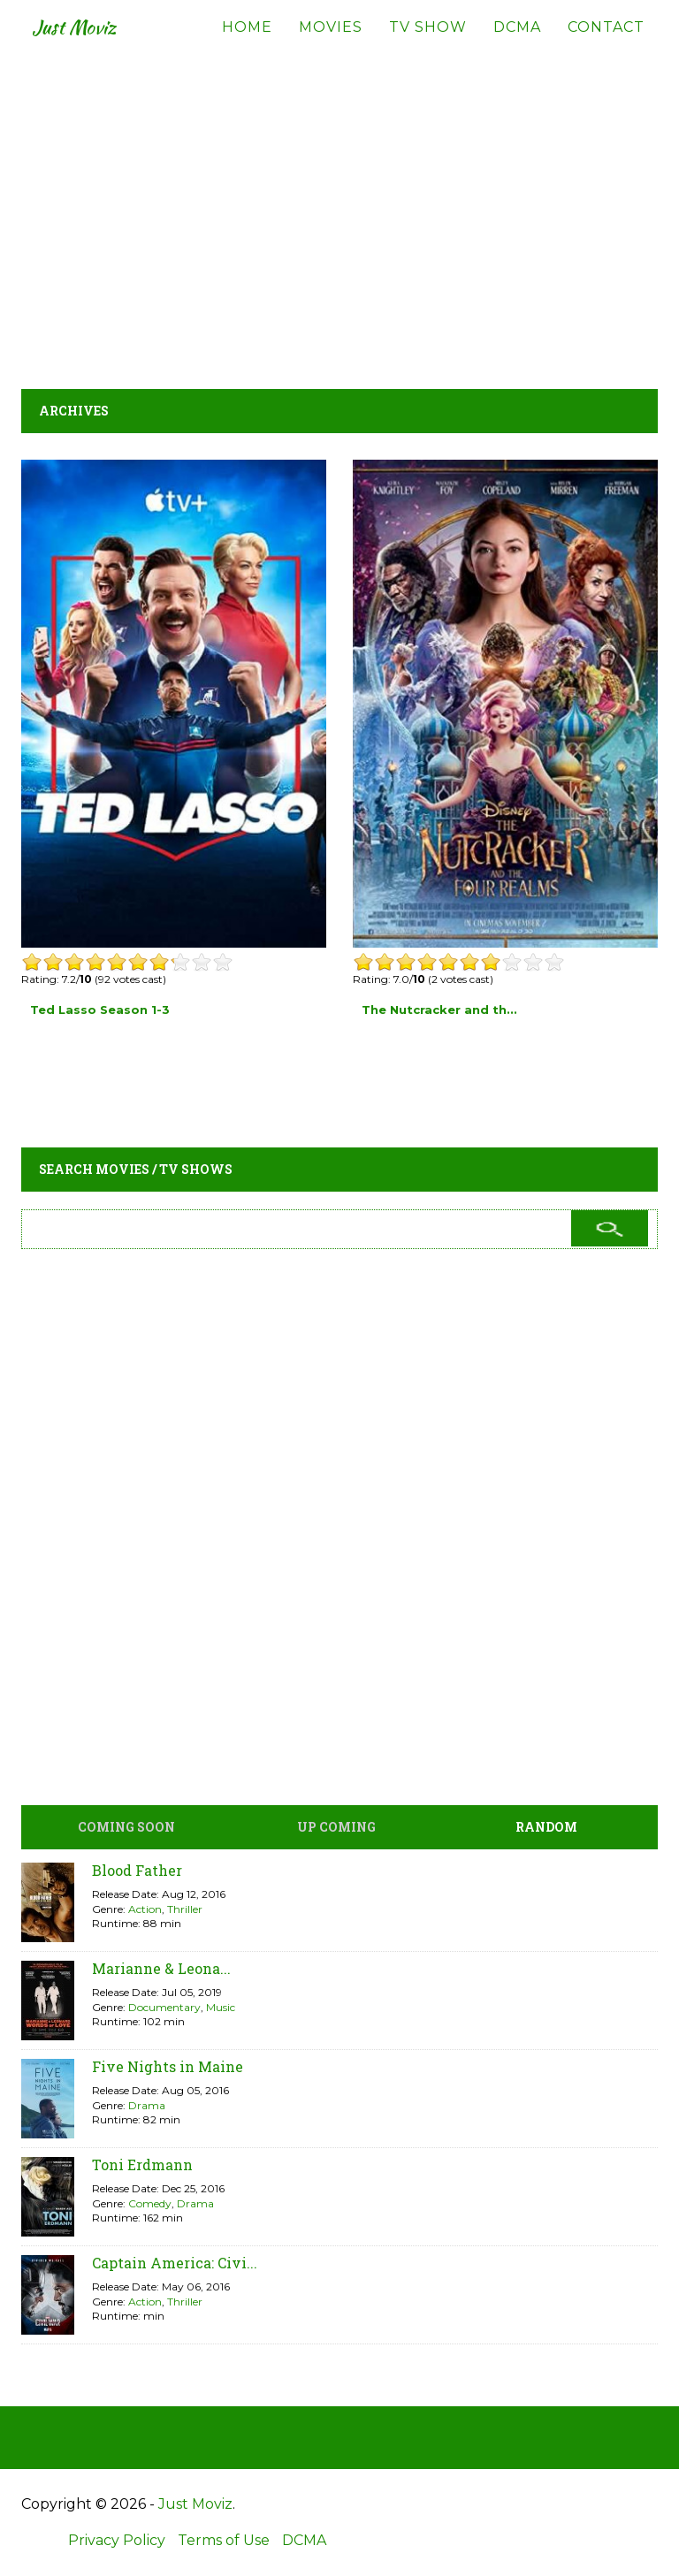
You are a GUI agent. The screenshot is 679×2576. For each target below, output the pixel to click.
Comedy (150, 2203)
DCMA (517, 43)
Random (546, 1826)
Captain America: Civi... (174, 2262)
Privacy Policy (116, 2540)
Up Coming (336, 1826)
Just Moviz (86, 44)
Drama (146, 2105)
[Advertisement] (339, 212)
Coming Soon (126, 1826)
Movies (330, 43)
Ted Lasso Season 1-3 (100, 1009)
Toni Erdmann (142, 2164)
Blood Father (137, 1870)
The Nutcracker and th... (439, 1009)
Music (220, 2007)
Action (145, 1909)
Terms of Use (224, 2540)
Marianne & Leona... (161, 1968)
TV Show (428, 43)
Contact (606, 43)
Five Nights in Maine (167, 2066)
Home (247, 43)
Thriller (184, 1909)
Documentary (164, 2007)
